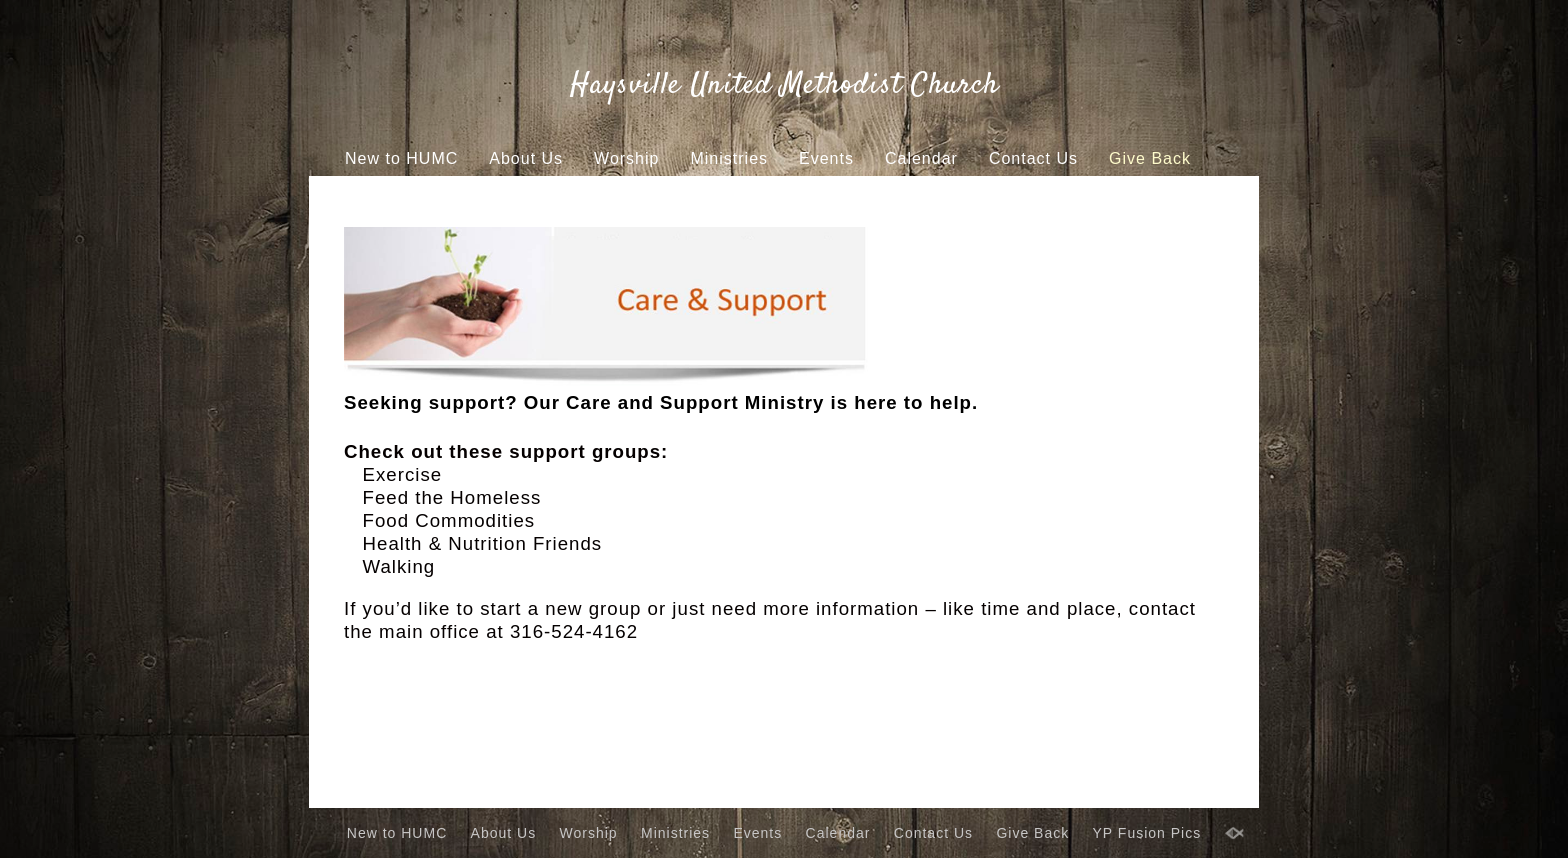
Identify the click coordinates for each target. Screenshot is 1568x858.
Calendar (921, 158)
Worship (626, 158)
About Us (526, 158)
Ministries (729, 158)
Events (826, 158)
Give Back (1150, 158)
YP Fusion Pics (752, 196)
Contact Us (1033, 158)
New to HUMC (401, 158)
